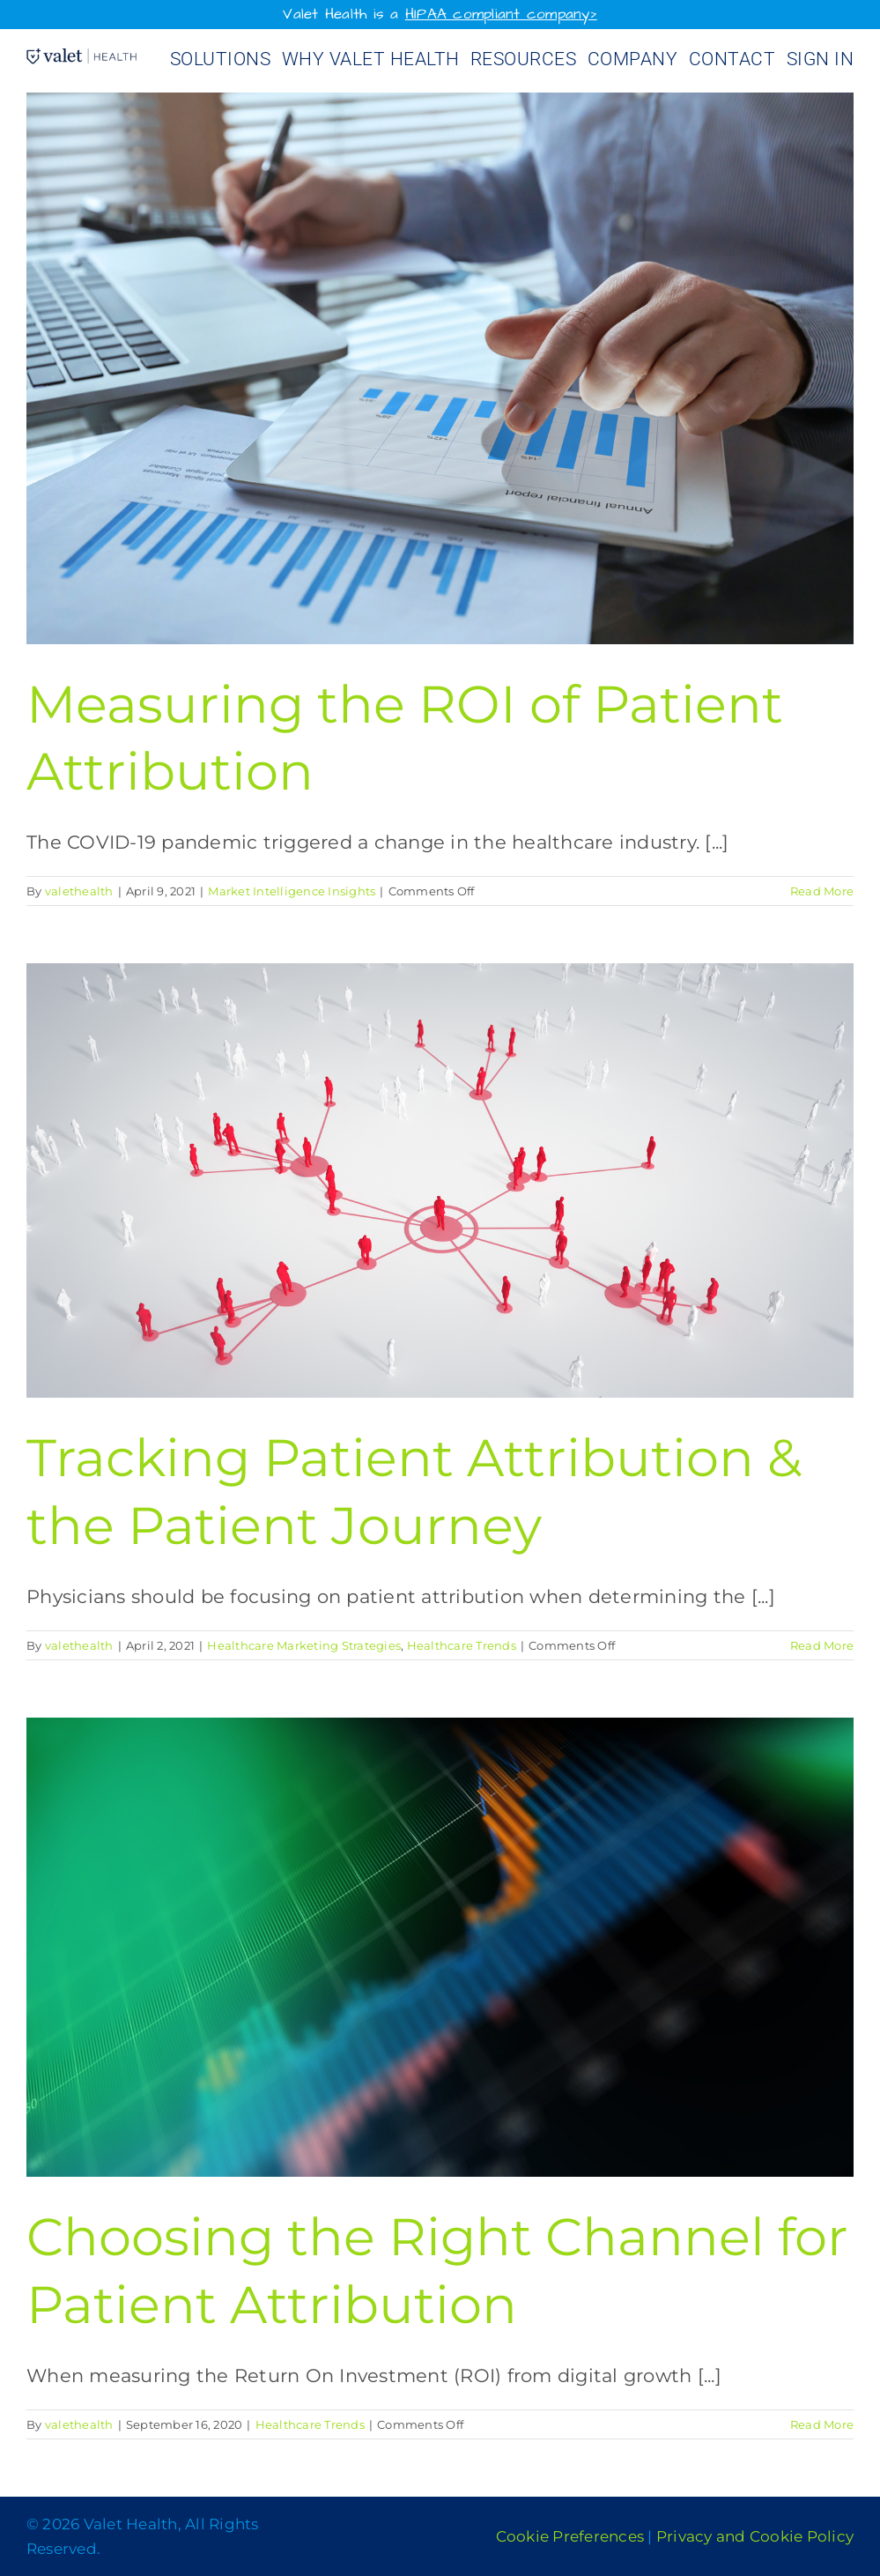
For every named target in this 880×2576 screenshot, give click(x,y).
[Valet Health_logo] (81, 58)
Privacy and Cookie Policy (755, 2536)
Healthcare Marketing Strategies (304, 1645)
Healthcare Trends (461, 1645)
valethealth (79, 891)
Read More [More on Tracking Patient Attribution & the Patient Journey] (822, 1645)
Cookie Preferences (570, 2536)
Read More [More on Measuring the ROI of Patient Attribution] (822, 891)
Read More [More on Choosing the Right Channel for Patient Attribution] (822, 2424)
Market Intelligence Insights (291, 891)
